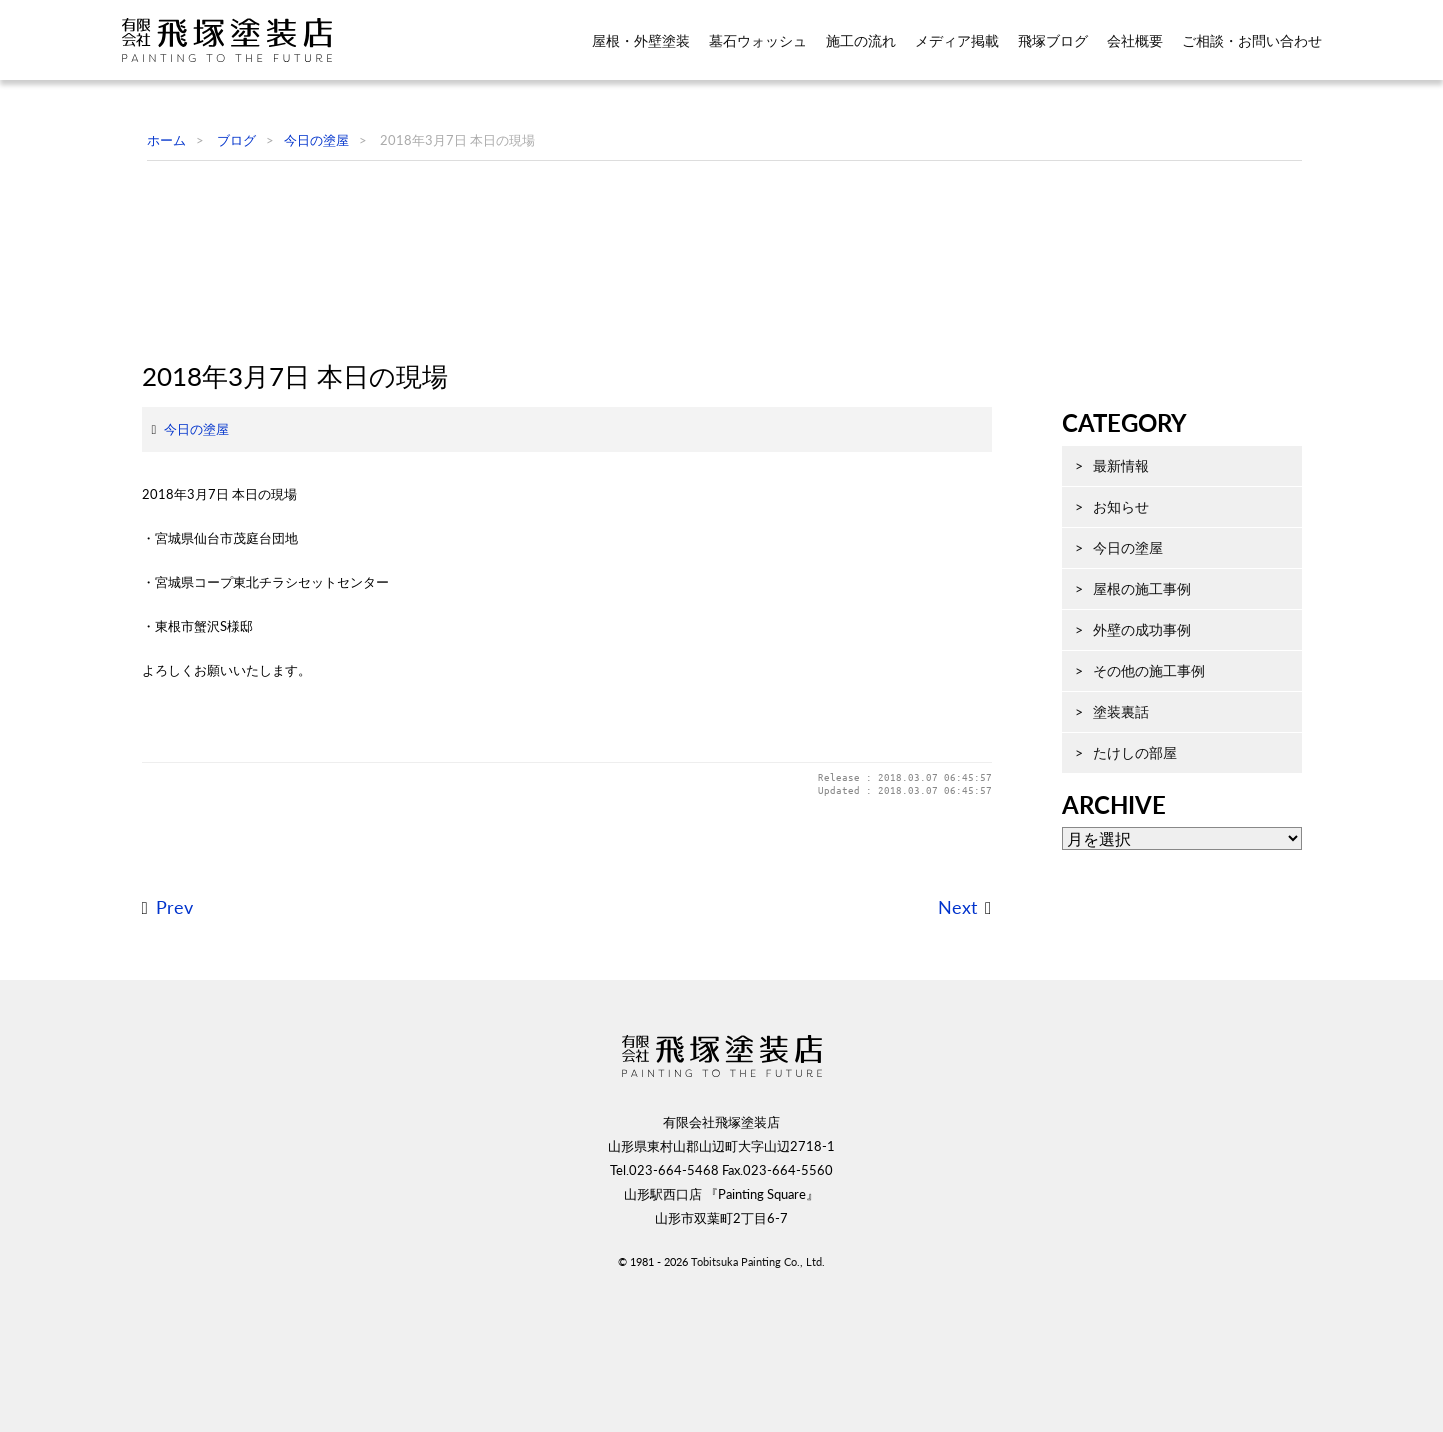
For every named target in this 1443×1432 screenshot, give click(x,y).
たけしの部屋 (1115, 847)
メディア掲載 (957, 41)
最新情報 (1101, 560)
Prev (154, 1045)
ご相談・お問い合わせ (1252, 41)
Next (937, 1045)
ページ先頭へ (1378, 1382)
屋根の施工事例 (1122, 683)
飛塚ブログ (1053, 41)
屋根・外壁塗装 (641, 41)
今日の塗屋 (176, 567)
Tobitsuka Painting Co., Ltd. (758, 1399)
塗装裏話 (1101, 806)
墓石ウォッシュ (758, 41)
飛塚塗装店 (241, 40)
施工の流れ (861, 41)
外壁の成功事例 (1122, 724)
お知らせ (1101, 601)
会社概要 (1135, 41)
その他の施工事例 (1129, 765)
